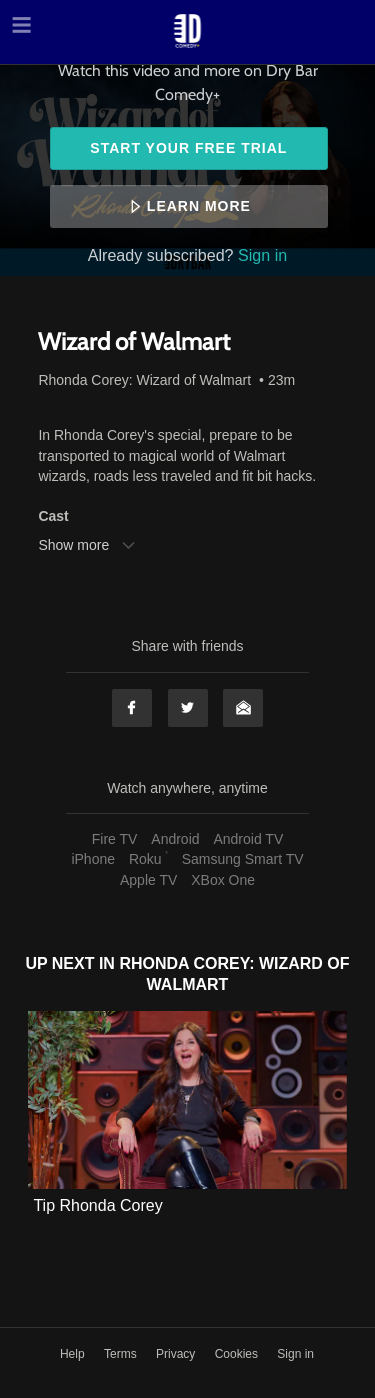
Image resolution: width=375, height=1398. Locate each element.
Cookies (238, 1354)
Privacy (177, 1354)
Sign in (262, 255)
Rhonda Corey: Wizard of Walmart (144, 380)
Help (74, 1354)
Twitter (188, 708)
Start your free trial (188, 148)
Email (243, 708)
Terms (122, 1354)
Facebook (132, 708)
